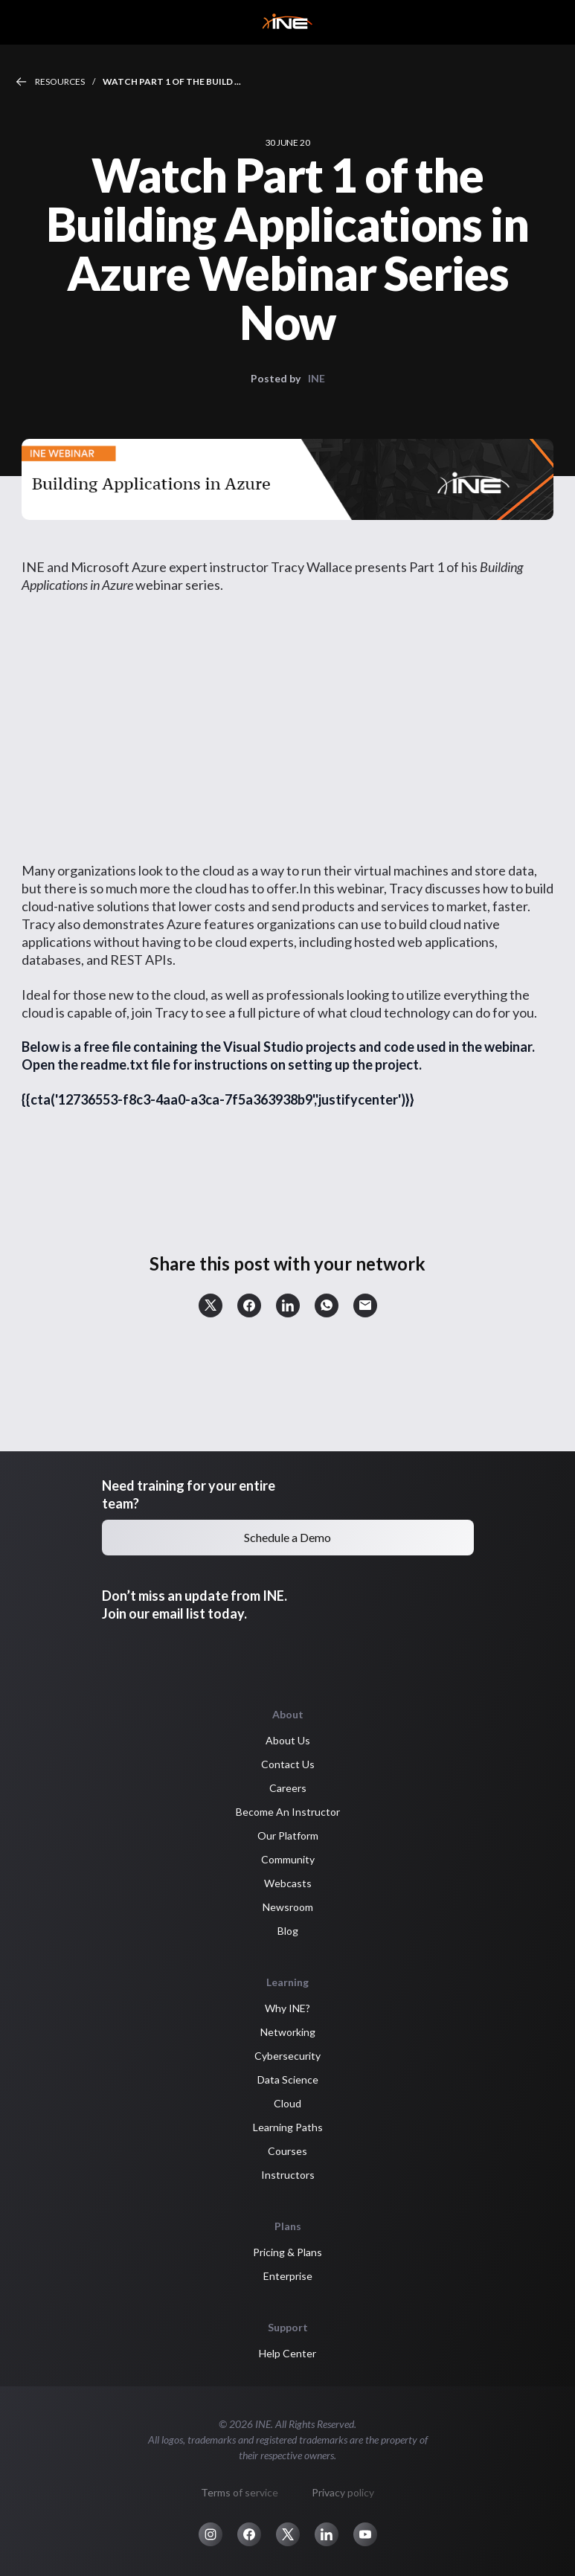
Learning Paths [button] (288, 2127)
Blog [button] (287, 1930)
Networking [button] (287, 2032)
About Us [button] (288, 1740)
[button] (210, 1305)
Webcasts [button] (288, 1883)
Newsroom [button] (288, 1907)
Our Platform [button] (287, 1835)
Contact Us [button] (288, 1764)
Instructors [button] (288, 2174)
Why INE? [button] (287, 2008)
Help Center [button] (287, 2353)
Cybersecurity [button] (287, 2055)
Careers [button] (287, 1788)
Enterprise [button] (287, 2276)
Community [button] (288, 1859)
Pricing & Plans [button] (287, 2252)
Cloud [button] (287, 2103)
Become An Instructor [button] (288, 1811)
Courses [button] (287, 2151)
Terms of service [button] (239, 2492)
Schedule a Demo (287, 1537)
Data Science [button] (287, 2079)
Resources (60, 81)
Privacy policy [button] (343, 2492)
